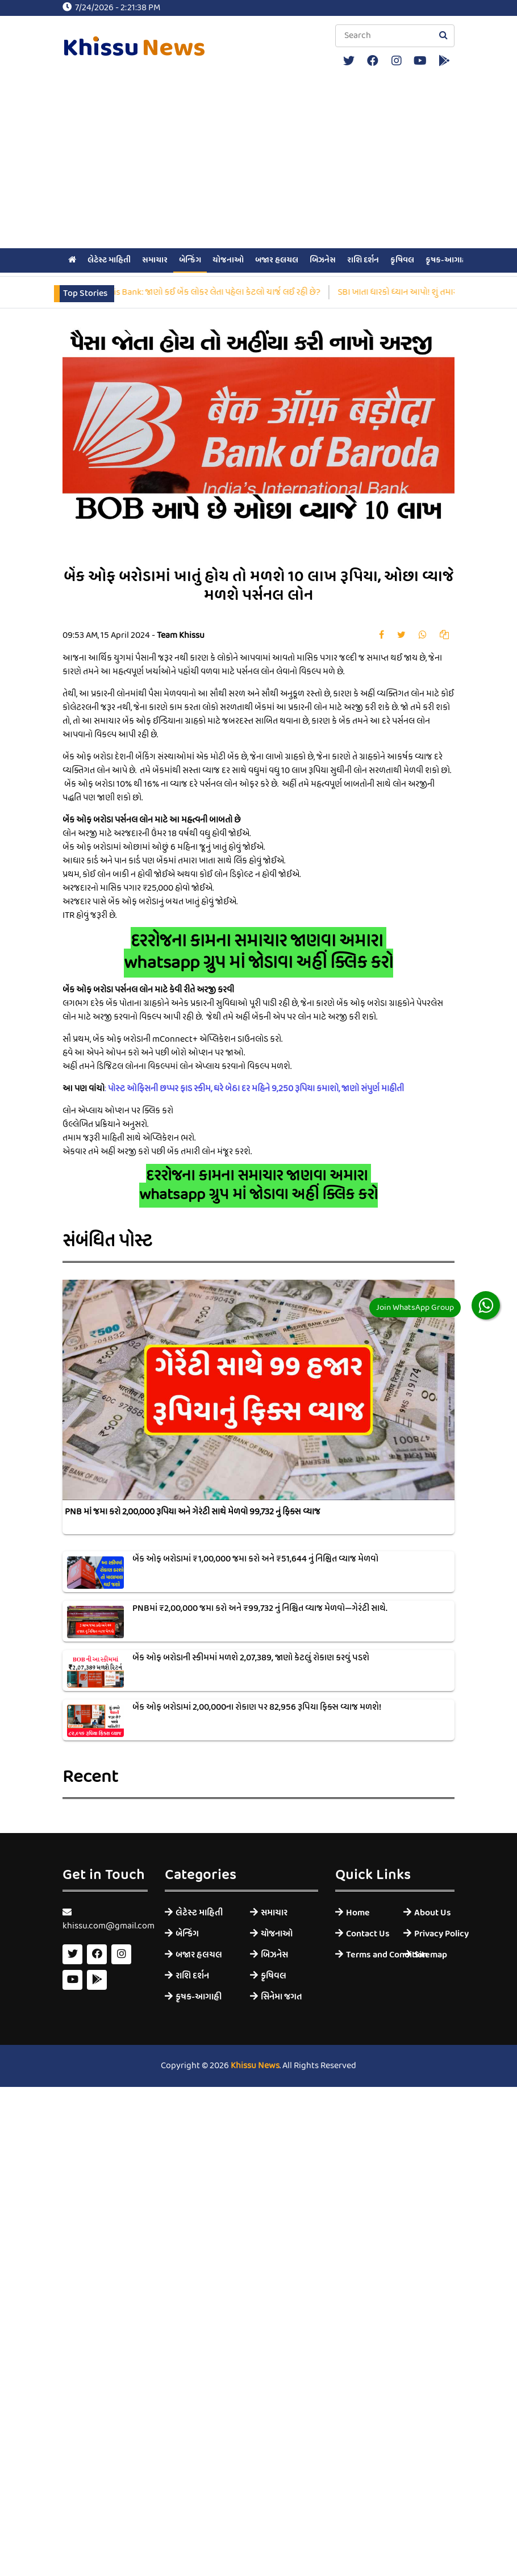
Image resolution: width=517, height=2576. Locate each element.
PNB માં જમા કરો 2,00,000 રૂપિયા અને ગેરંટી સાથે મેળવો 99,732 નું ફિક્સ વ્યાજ (192, 1512)
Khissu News (255, 2066)
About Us (432, 1913)
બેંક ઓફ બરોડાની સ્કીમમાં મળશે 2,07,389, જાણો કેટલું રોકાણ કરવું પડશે (250, 1658)
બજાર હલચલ (276, 260)
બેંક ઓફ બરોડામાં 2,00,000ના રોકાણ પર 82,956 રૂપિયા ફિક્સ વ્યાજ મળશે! (256, 1707)
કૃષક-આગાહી (447, 260)
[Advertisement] (258, 160)
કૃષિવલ (402, 260)
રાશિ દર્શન (363, 260)
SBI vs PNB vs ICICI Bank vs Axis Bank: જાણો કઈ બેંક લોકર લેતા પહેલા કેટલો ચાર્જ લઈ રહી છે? (179, 292)
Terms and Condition (366, 1955)
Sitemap (430, 1955)
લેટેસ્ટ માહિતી (109, 260)
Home (358, 1913)
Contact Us (366, 1934)
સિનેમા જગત (281, 1997)
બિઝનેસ (323, 260)
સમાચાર (155, 260)
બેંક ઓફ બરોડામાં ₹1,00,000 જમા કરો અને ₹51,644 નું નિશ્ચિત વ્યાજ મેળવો (255, 1559)
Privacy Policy (434, 1934)
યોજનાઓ (228, 260)
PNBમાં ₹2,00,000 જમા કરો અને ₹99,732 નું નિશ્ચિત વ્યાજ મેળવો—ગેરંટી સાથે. (259, 1608)
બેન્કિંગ (190, 260)
